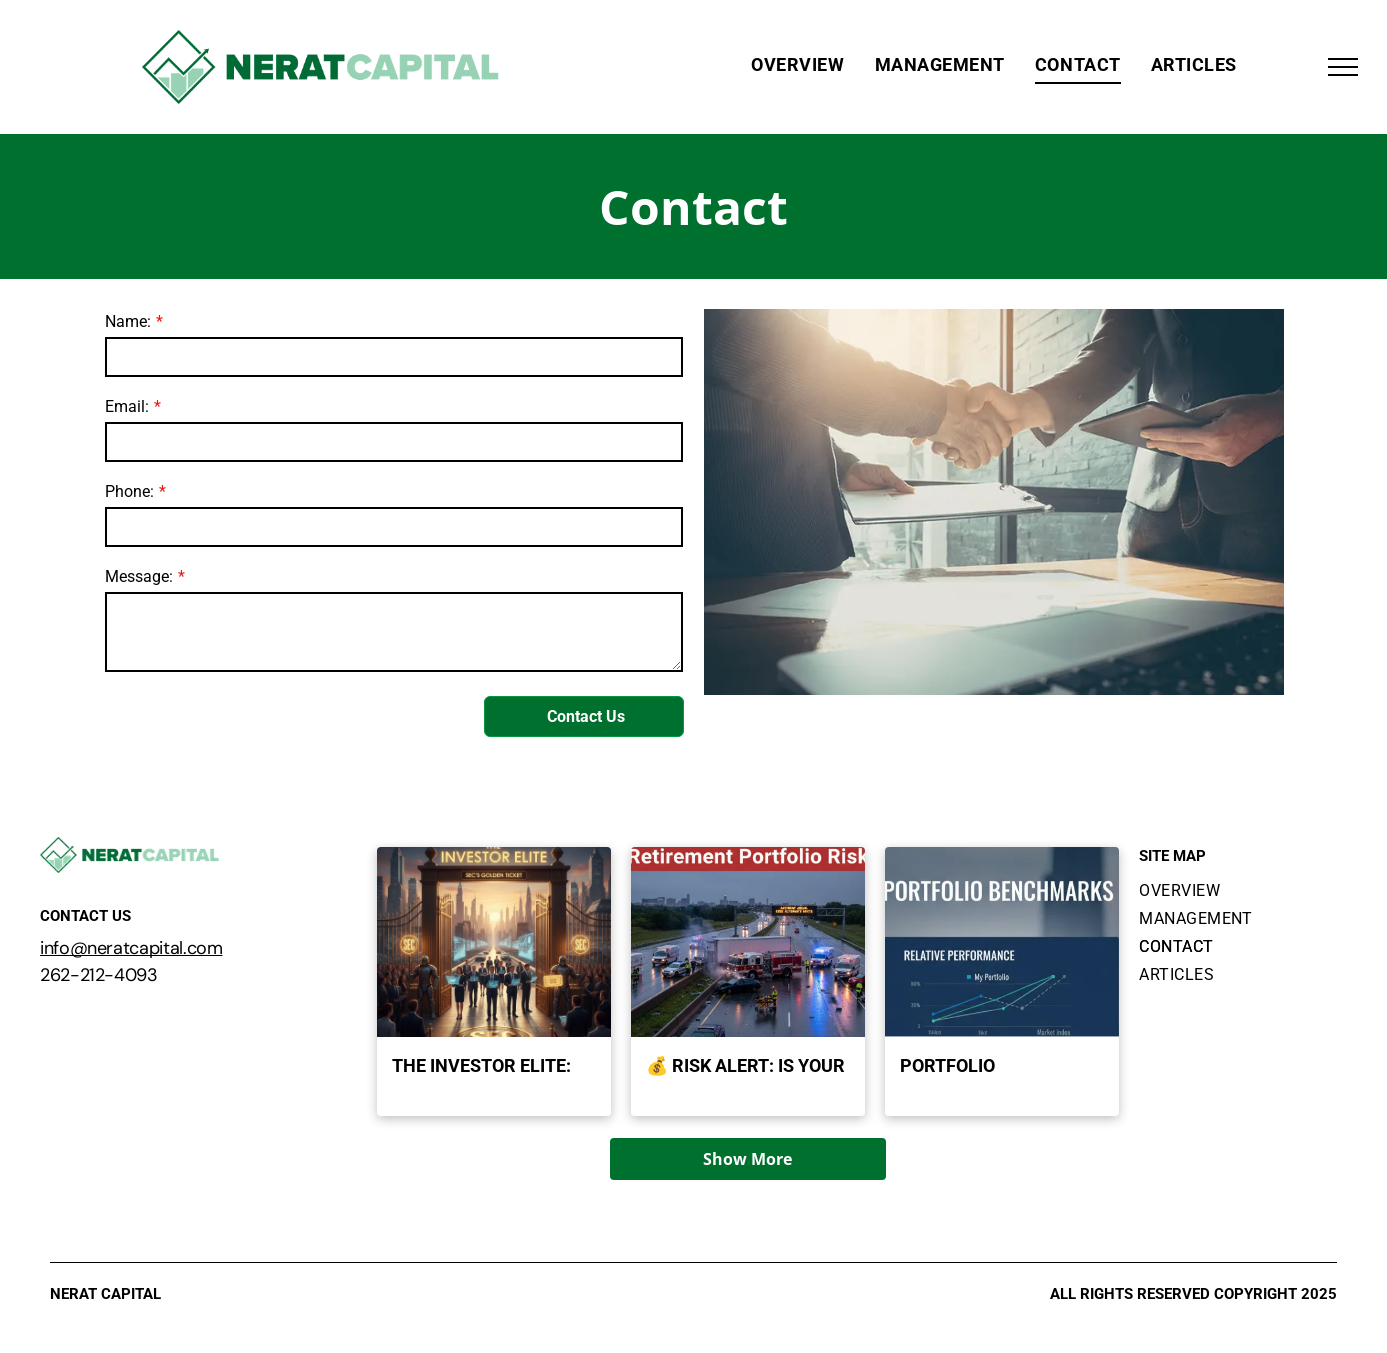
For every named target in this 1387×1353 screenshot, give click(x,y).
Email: (127, 406)
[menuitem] (797, 65)
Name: (128, 321)
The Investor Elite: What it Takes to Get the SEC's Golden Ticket (488, 1067)
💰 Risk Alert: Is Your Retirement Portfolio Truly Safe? (745, 1067)
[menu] (1343, 67)
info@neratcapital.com (131, 948)
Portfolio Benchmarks (960, 1067)
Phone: (129, 491)
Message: (139, 576)
